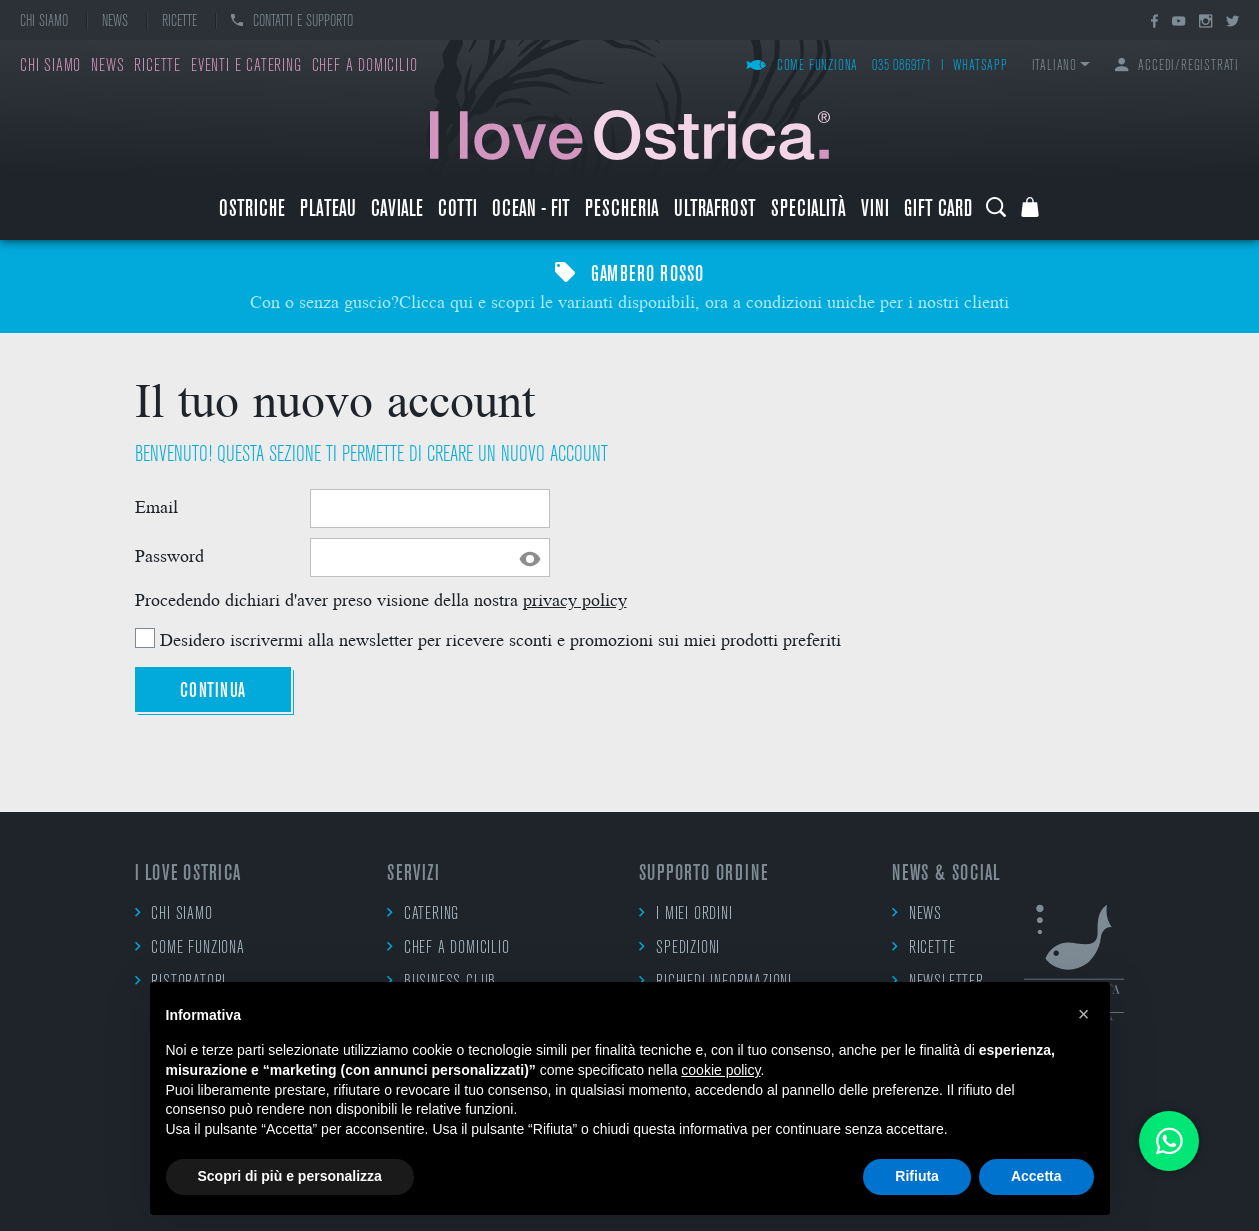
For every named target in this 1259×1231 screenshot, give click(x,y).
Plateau (328, 210)
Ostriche (252, 210)
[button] (1084, 1014)
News (115, 22)
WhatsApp (980, 66)
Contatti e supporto (292, 22)
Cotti (457, 210)
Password (169, 555)
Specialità (808, 210)
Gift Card (938, 210)
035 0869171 (902, 66)
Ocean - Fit (531, 210)
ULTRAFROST (715, 210)
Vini (875, 210)
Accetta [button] (1036, 1176)
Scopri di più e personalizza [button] (290, 1176)
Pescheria (622, 210)
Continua (213, 691)
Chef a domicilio (365, 66)
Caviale (397, 210)
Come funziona (802, 66)
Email (156, 506)
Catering (423, 913)
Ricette (179, 22)
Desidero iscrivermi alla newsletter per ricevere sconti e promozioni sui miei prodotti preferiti (500, 638)
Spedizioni (679, 947)
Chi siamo (44, 22)
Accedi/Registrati (1177, 66)
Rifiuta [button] (917, 1176)
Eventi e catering (246, 66)
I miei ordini (685, 913)
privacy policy (575, 598)
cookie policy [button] (720, 1070)
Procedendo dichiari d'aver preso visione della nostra (381, 598)
